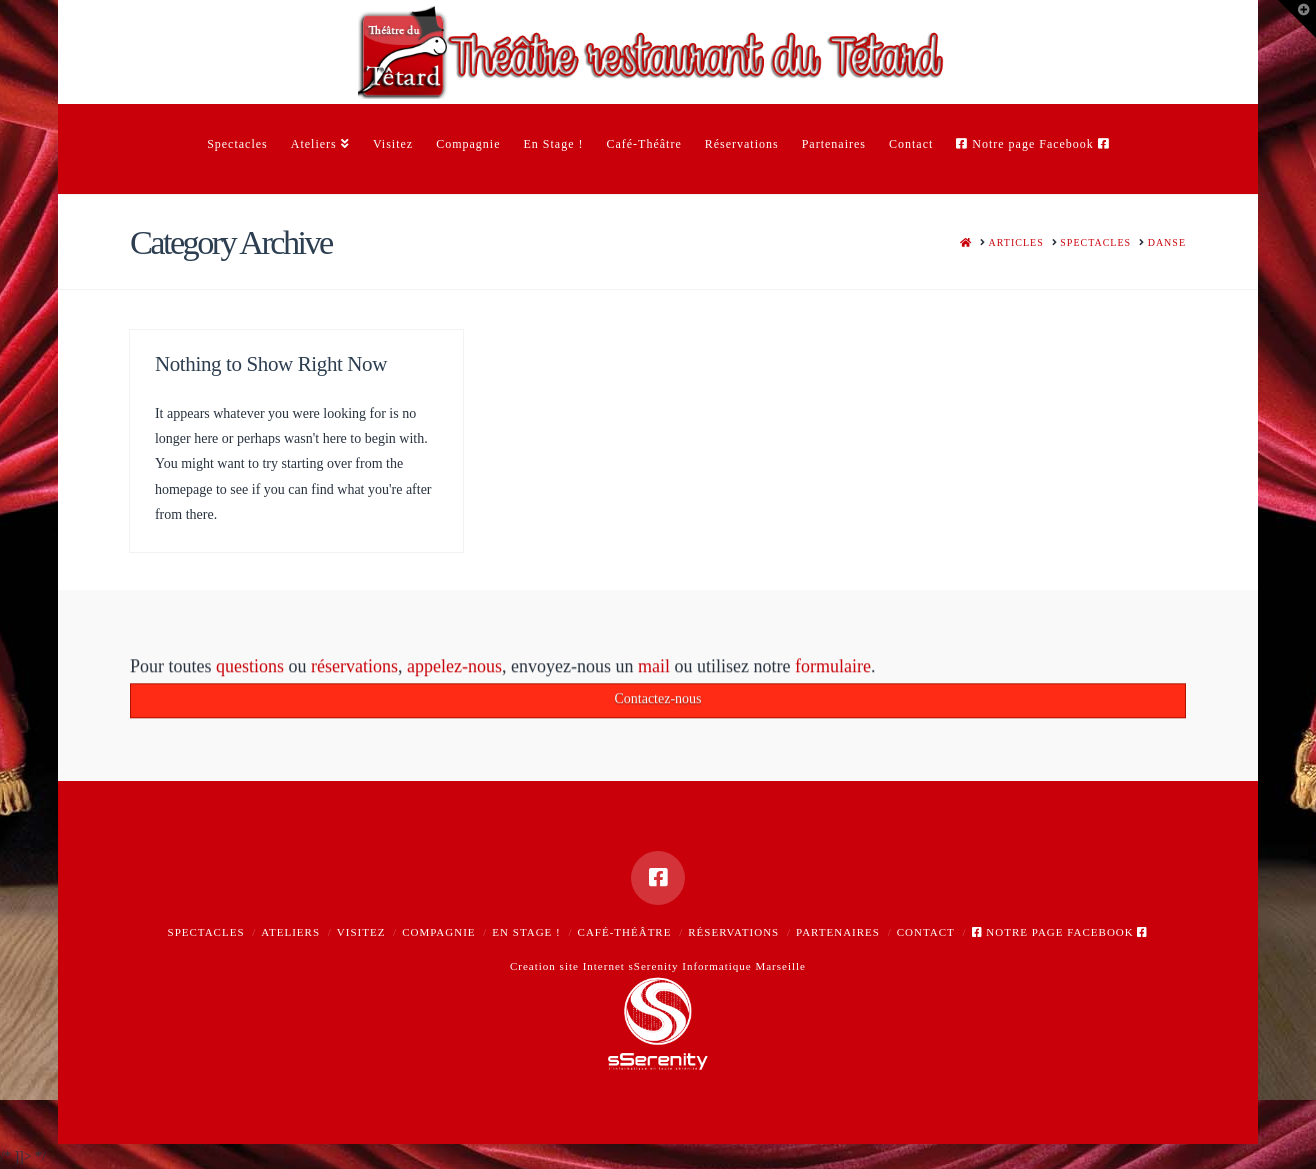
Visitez (361, 932)
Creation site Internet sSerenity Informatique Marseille (658, 966)
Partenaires (838, 932)
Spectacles (206, 932)
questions (250, 672)
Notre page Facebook (1060, 932)
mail (654, 672)
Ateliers (290, 932)
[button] (1297, 19)
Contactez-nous (657, 703)
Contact (926, 932)
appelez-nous (454, 672)
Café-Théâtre (625, 932)
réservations (354, 672)
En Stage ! (526, 932)
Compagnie (438, 932)
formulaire (833, 672)
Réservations (733, 932)
